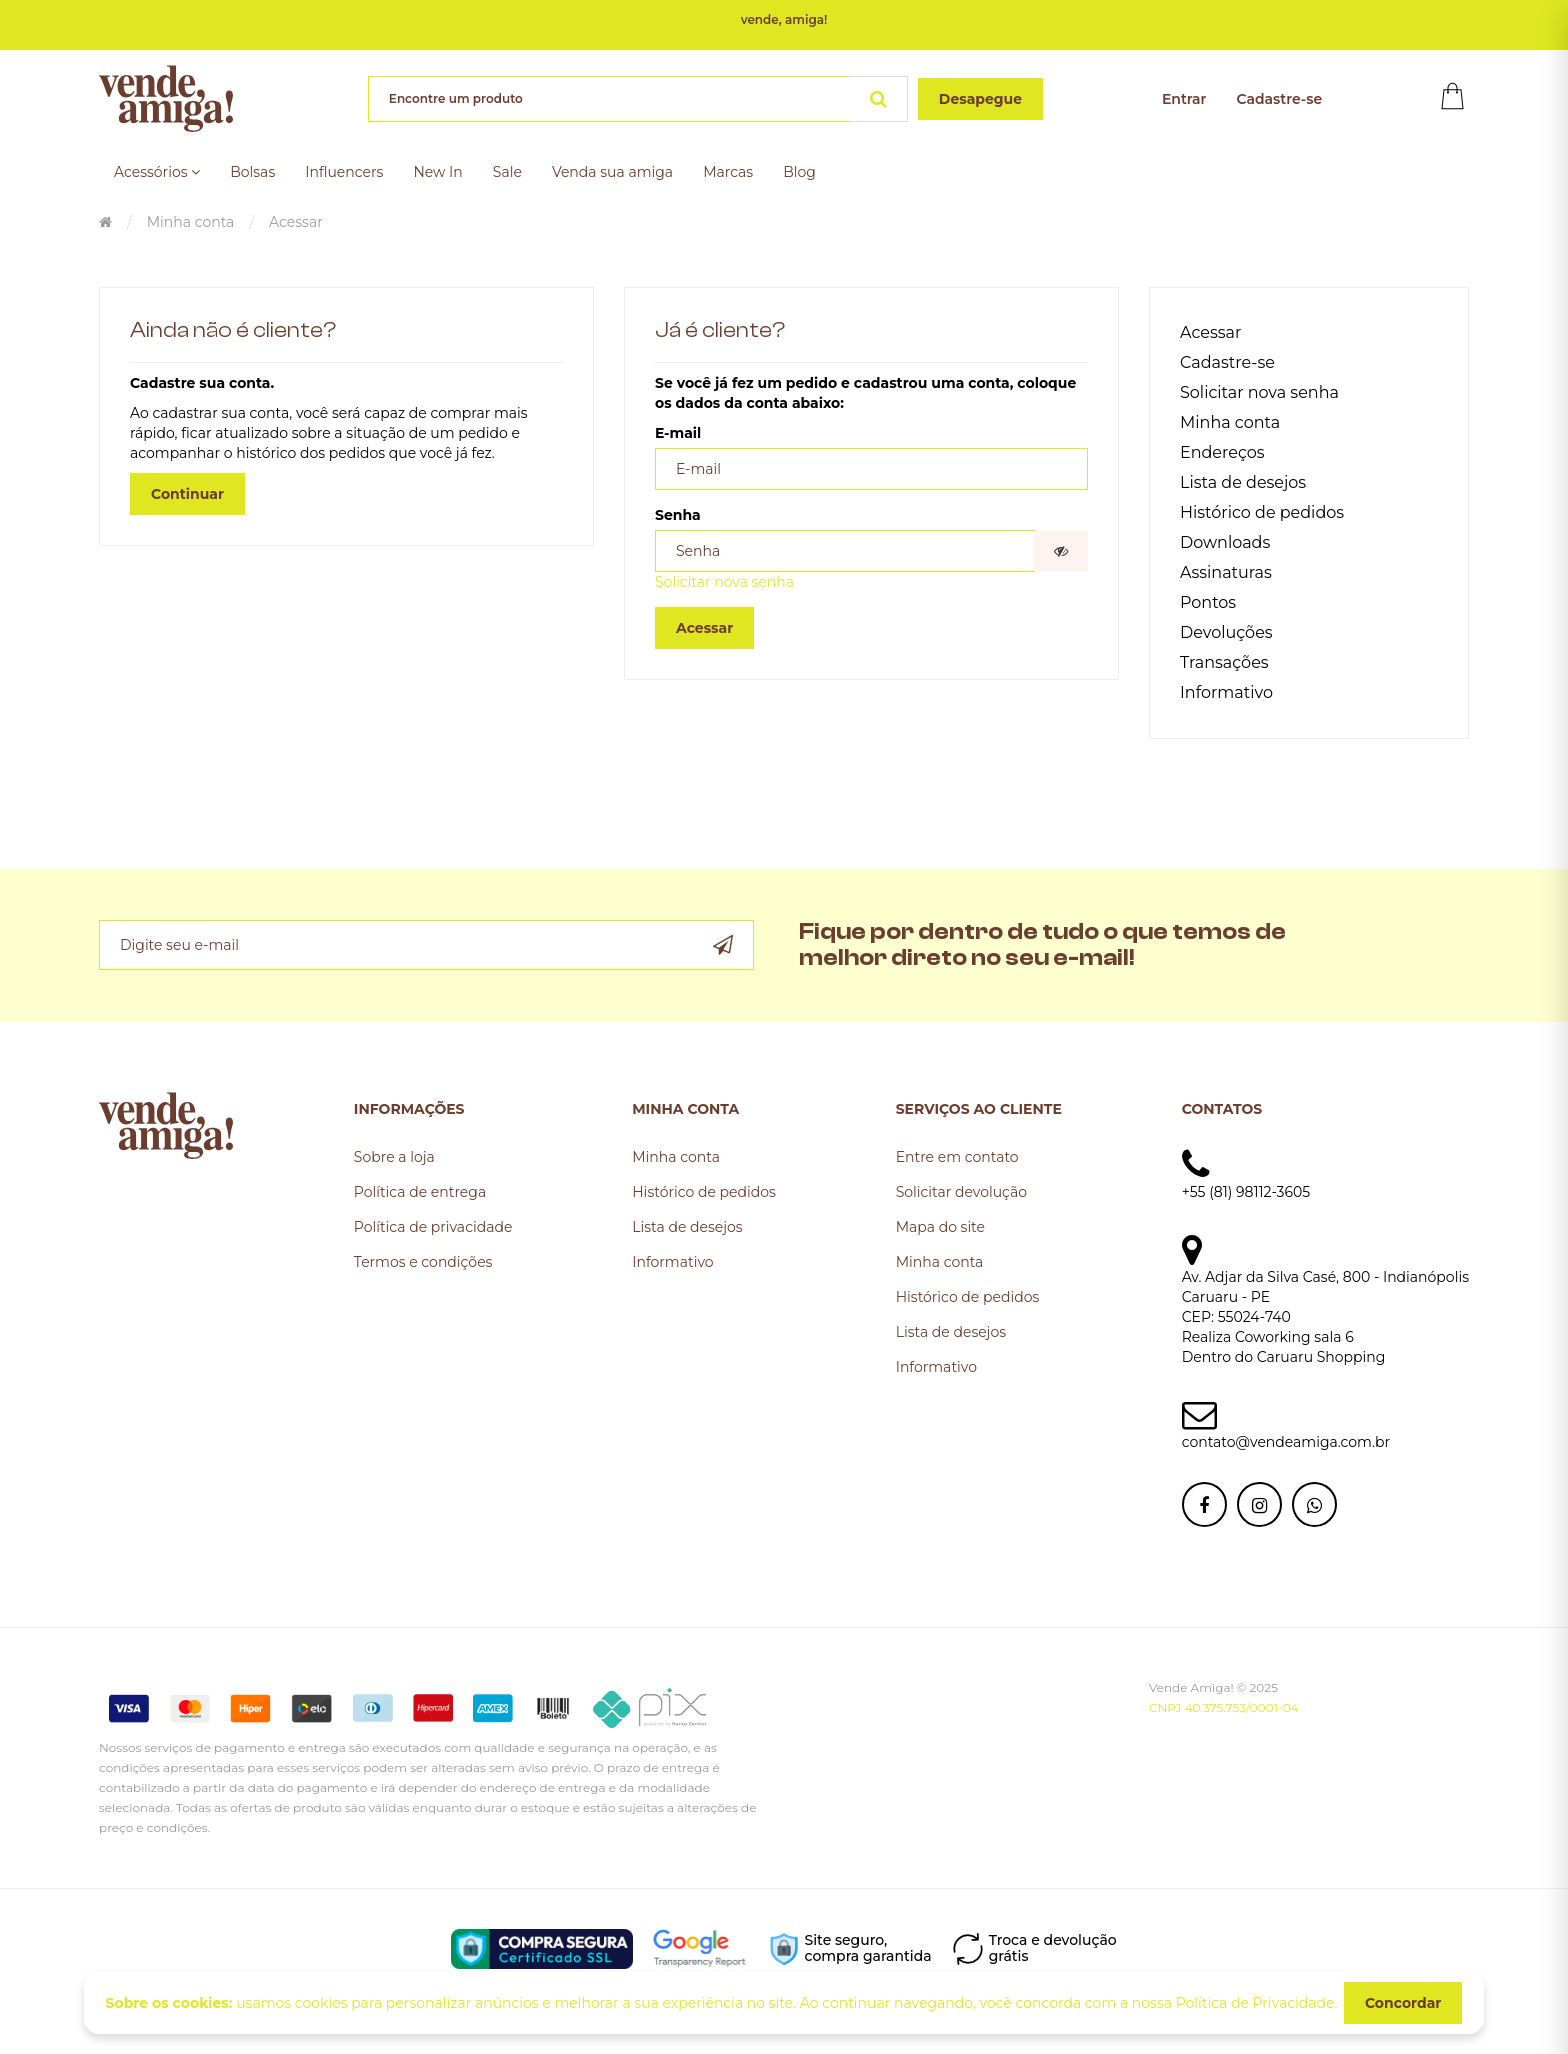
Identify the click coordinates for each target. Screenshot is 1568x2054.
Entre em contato (957, 1157)
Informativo (1226, 692)
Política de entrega (420, 1192)
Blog (799, 172)
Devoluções (1226, 632)
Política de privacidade (433, 1227)
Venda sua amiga (612, 172)
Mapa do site (940, 1227)
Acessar (296, 222)
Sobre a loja (394, 1157)
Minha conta (191, 222)
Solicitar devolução (961, 1192)
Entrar (1184, 99)
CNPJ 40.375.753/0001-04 (1224, 1707)
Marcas (728, 172)
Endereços (1222, 452)
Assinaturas (1226, 572)
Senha (678, 515)
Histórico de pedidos (1262, 512)
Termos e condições (423, 1262)
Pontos (1208, 602)
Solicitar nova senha (724, 582)
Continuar (187, 494)
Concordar (1403, 2003)
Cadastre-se (1279, 99)
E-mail (678, 433)
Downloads (1225, 542)
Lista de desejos (1243, 482)
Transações (1224, 662)
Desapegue (980, 99)
